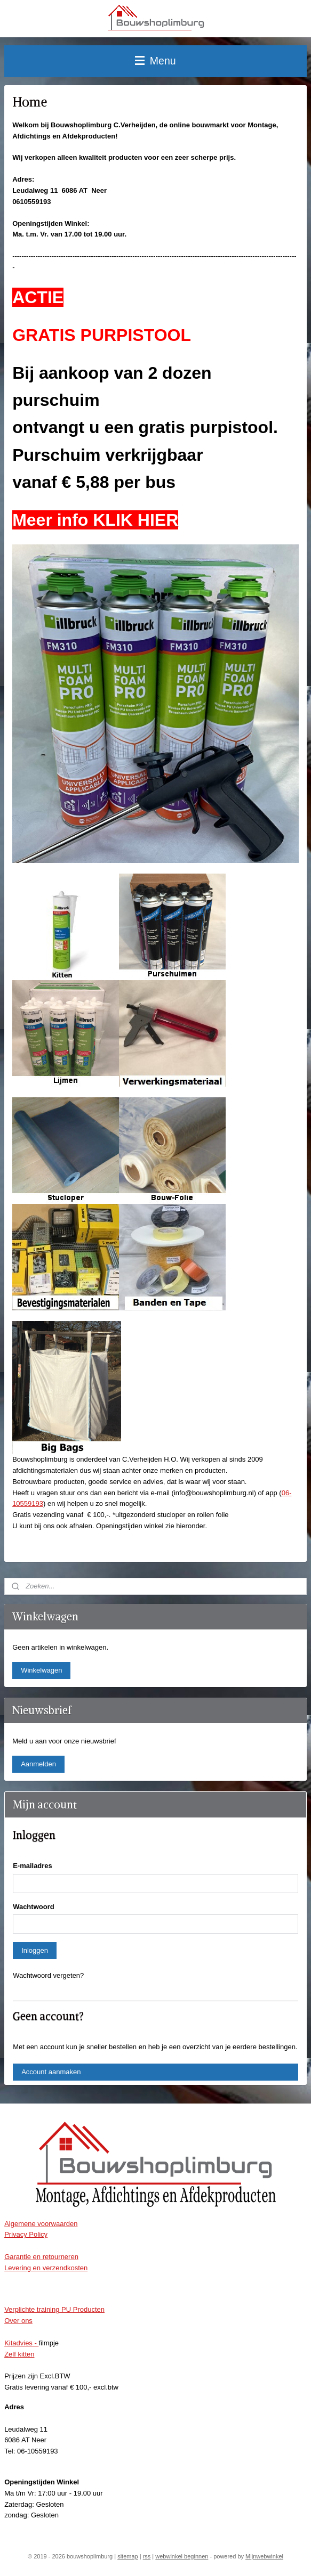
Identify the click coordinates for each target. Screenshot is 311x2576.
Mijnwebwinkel (264, 2556)
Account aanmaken (51, 2072)
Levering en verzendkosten (45, 2268)
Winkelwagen (41, 1670)
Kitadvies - (21, 2343)
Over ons (18, 2321)
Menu (155, 61)
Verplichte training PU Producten (54, 2309)
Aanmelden (38, 1764)
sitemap (127, 2556)
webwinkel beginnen (181, 2556)
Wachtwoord (33, 1907)
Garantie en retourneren (41, 2257)
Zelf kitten (19, 2354)
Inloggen (34, 1950)
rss (147, 2556)
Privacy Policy (25, 2234)
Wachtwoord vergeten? (48, 1975)
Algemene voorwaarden (40, 2224)
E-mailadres (32, 1866)
